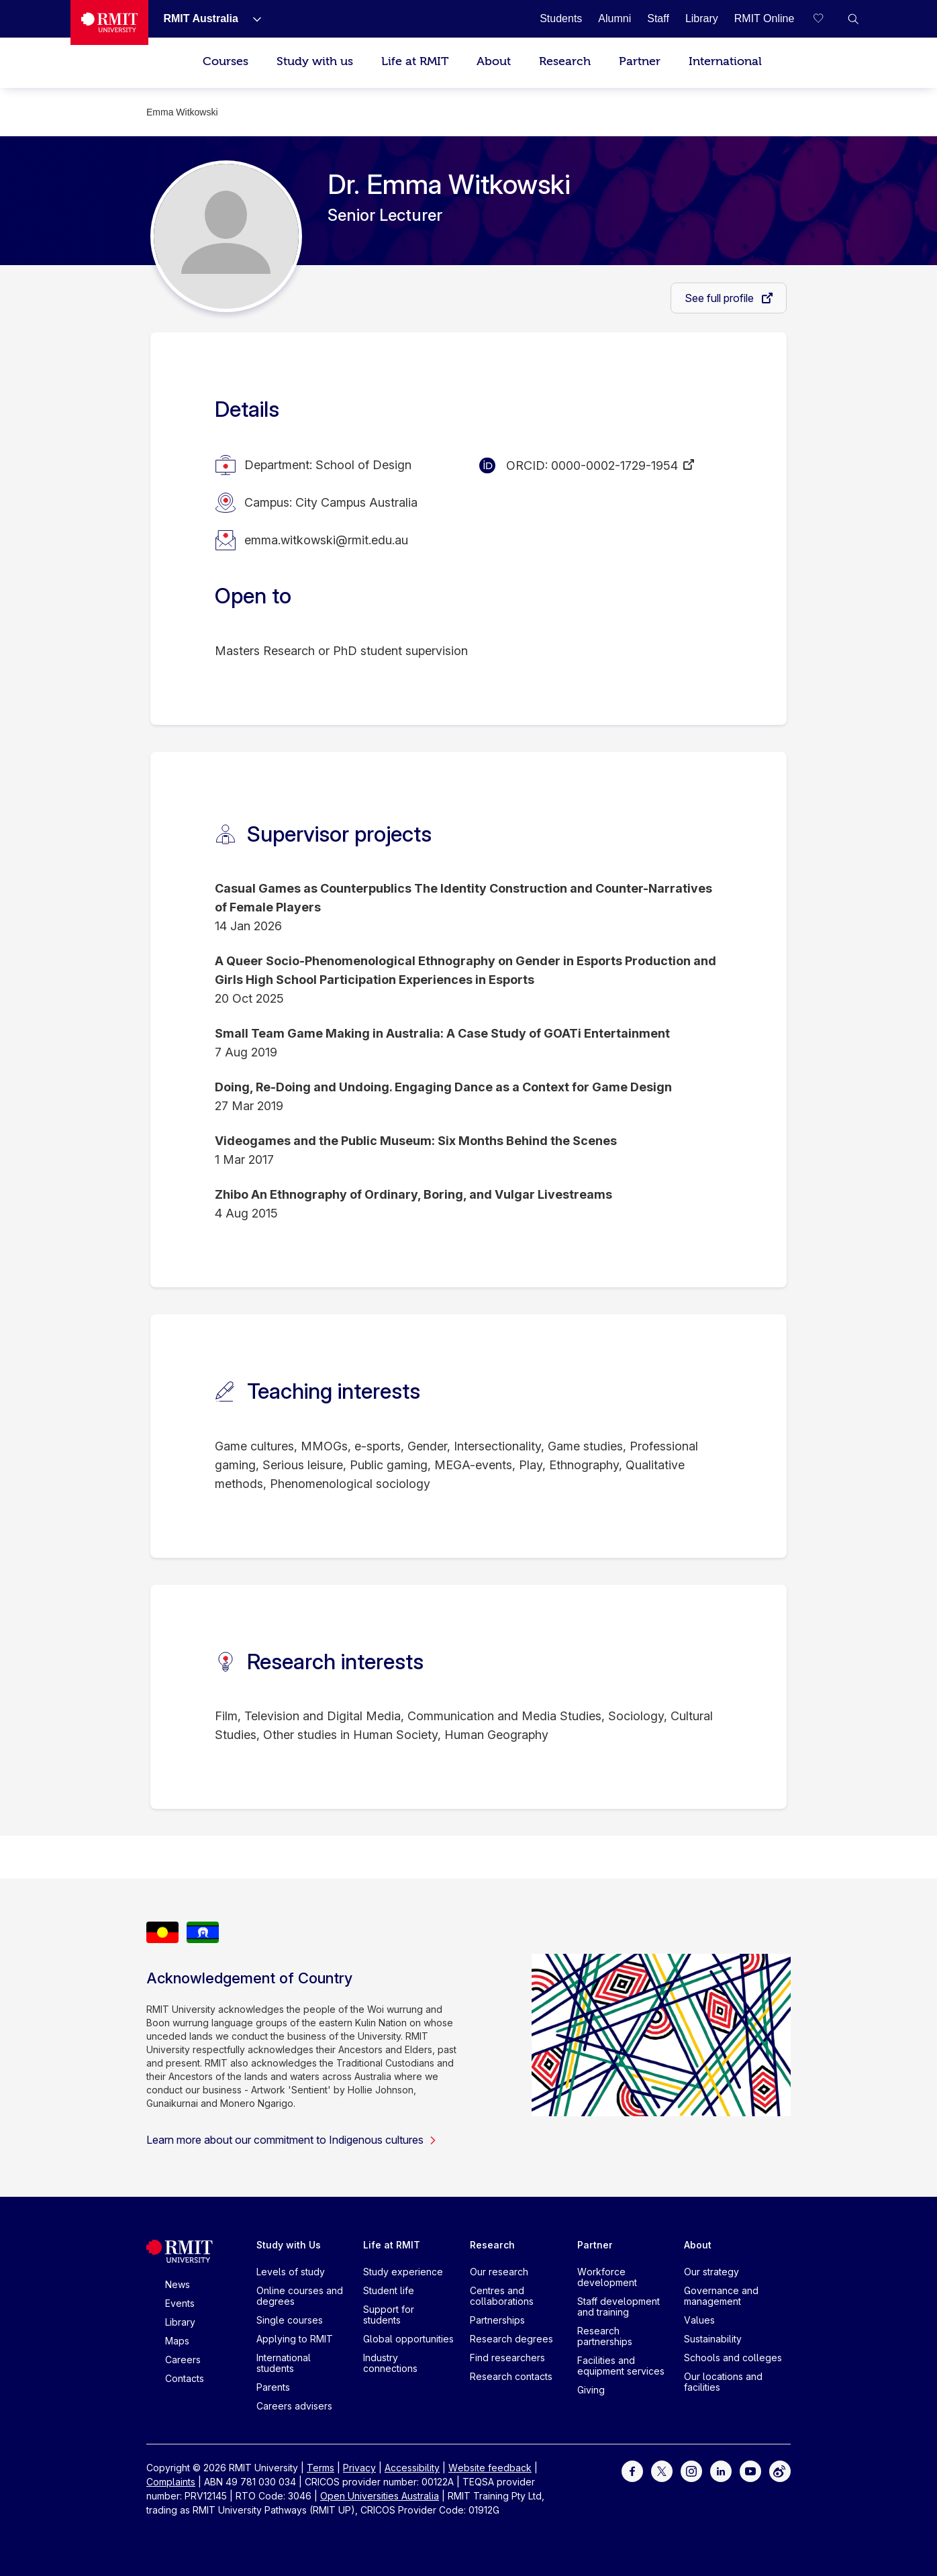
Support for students (388, 2314)
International (725, 61)
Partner (639, 61)
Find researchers (507, 2357)
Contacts (184, 2378)
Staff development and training (618, 2306)
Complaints (170, 2481)
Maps (177, 2340)
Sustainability (713, 2338)
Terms (320, 2467)
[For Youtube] (750, 2470)
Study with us (315, 61)
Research (565, 61)
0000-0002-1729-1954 (614, 465)
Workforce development (607, 2277)
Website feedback (490, 2467)
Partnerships (497, 2320)
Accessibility (412, 2467)
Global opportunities (408, 2338)
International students (283, 2363)
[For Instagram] (691, 2470)
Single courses (289, 2320)
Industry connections (390, 2363)
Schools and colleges (733, 2357)
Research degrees (511, 2338)
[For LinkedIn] (721, 2470)
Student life (388, 2290)
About (494, 61)
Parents (273, 2387)
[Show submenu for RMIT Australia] (251, 19)
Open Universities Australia (379, 2495)
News (177, 2284)
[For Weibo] (780, 2470)
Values (699, 2320)
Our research (499, 2271)
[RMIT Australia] (200, 18)
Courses (225, 61)
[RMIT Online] (764, 18)
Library (180, 2322)
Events (180, 2303)
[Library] (702, 18)
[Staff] (658, 18)
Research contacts (511, 2376)
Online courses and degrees (299, 2296)
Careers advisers (294, 2406)
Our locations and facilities (723, 2382)
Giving (591, 2389)
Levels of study (290, 2271)
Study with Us (288, 2244)
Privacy (359, 2467)
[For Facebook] (632, 2470)
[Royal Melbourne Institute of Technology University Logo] (109, 22)
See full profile (720, 298)
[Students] (560, 18)
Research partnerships (604, 2336)
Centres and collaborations (502, 2296)
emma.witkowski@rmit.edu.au (326, 540)
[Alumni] (614, 18)
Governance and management (721, 2296)
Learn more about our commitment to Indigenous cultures (291, 2139)
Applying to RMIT (294, 2338)
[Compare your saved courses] (826, 18)
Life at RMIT (414, 61)
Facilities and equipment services (620, 2366)
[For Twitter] (662, 2470)
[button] (853, 19)
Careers (183, 2359)
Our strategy (711, 2271)
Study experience (403, 2271)
